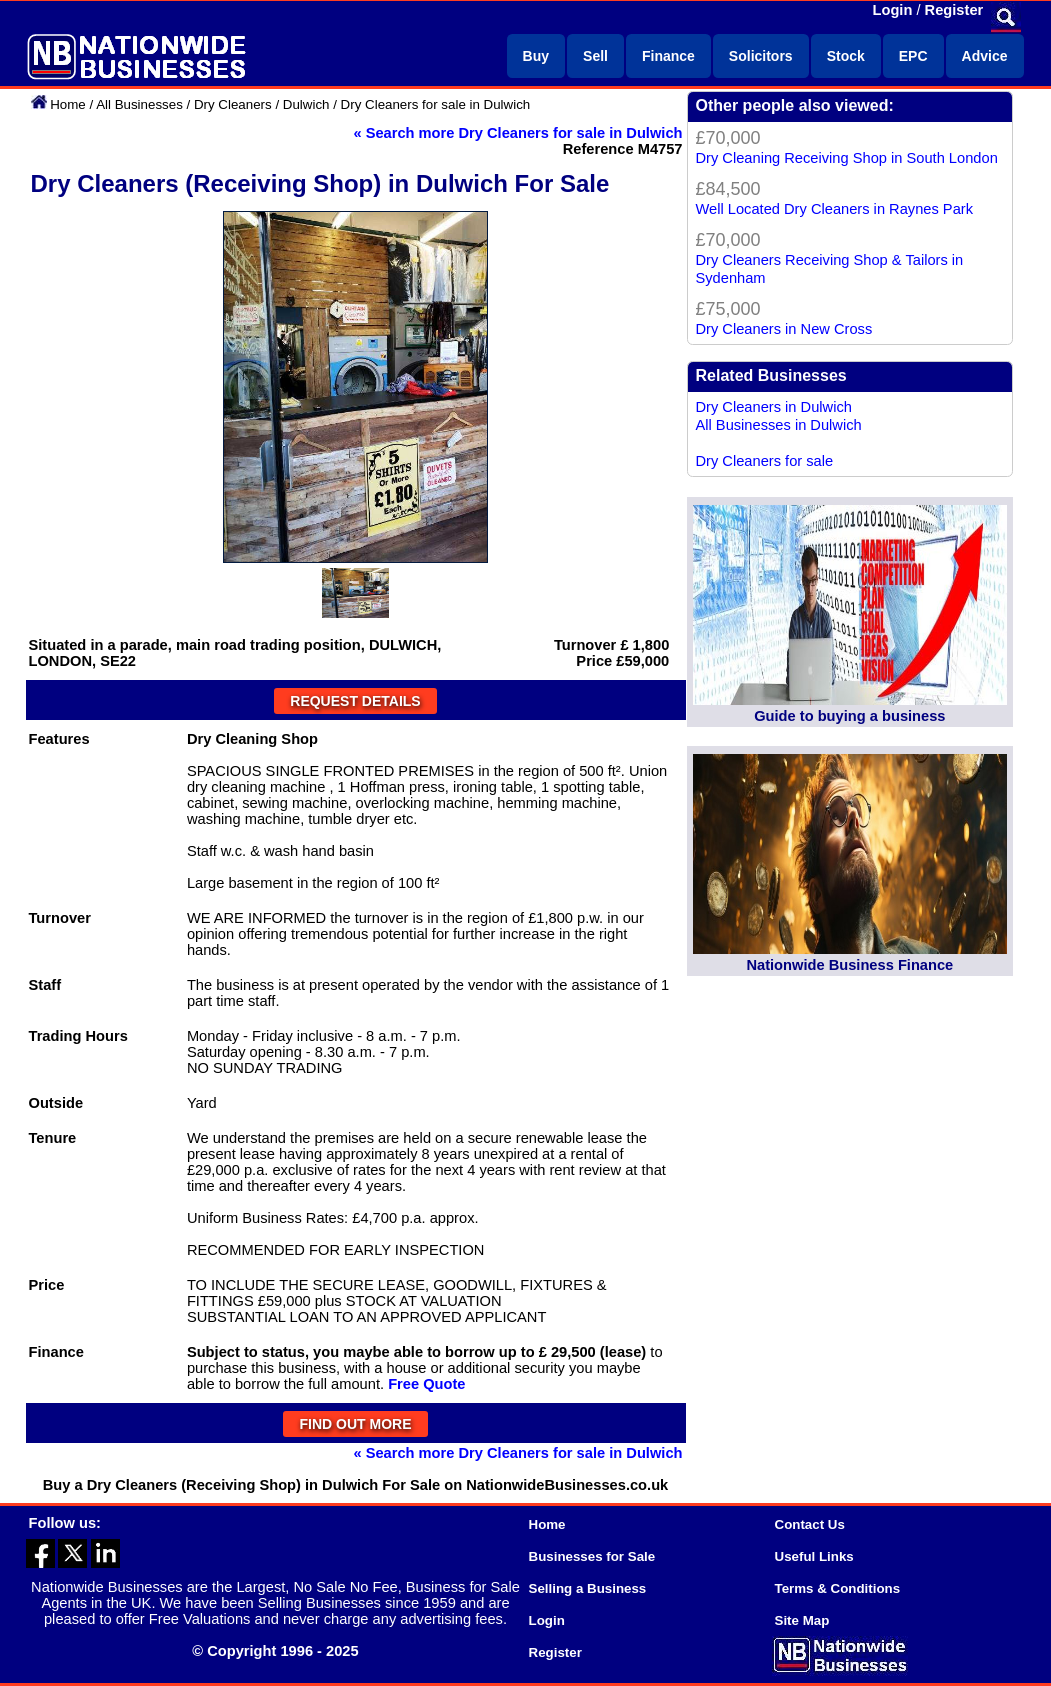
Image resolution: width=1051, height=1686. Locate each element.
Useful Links (814, 1556)
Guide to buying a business (849, 716)
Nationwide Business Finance (849, 965)
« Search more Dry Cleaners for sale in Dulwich (517, 133)
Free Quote (426, 1384)
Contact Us (810, 1524)
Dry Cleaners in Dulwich (774, 407)
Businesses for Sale (592, 1556)
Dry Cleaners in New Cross (784, 329)
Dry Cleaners (233, 104)
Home (68, 104)
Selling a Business (588, 1588)
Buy (536, 56)
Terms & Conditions (838, 1588)
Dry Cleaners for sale (765, 461)
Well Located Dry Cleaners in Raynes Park (835, 209)
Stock (846, 56)
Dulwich (306, 104)
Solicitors (761, 56)
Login (893, 10)
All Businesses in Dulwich (779, 425)
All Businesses (139, 104)
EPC (913, 56)
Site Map (802, 1620)
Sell (595, 56)
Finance (668, 56)
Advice (985, 56)
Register (954, 10)
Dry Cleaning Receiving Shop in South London (847, 158)
